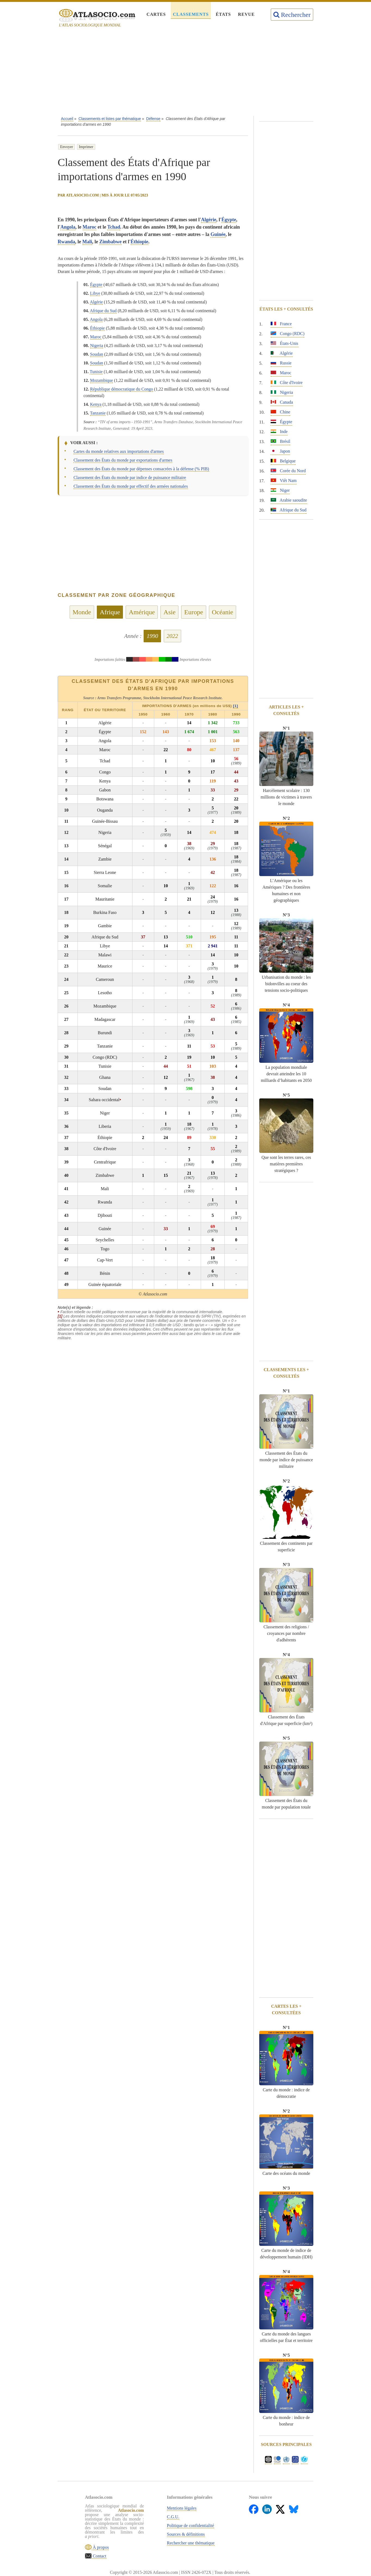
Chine (280, 412)
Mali (87, 241)
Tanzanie (98, 413)
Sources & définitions (186, 2534)
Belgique (283, 461)
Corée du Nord (288, 470)
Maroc (90, 227)
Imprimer (86, 147)
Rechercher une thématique (191, 2543)
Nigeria (96, 345)
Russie (281, 363)
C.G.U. (173, 2516)
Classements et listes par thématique (109, 118)
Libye (95, 293)
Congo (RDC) (287, 333)
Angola (67, 227)
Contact (99, 2556)
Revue (246, 14)
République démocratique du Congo (121, 389)
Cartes (156, 14)
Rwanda (66, 241)
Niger (280, 490)
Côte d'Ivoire (286, 382)
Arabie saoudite (289, 500)
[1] (235, 706)
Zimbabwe (110, 241)
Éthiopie (139, 241)
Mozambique (101, 380)
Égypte (228, 219)
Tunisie (96, 371)
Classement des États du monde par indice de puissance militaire (129, 477)
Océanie (222, 612)
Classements (191, 14)
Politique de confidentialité (190, 2525)
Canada (282, 402)
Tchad (113, 227)
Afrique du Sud (103, 310)
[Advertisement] (185, 73)
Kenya (95, 404)
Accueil (67, 118)
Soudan (96, 354)
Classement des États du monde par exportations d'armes (122, 460)
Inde (279, 431)
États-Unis (284, 343)
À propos (100, 2547)
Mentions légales (182, 2508)
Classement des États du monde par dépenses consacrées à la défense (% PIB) (141, 468)
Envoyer (66, 147)
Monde (82, 612)
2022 (172, 636)
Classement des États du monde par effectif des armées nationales (130, 486)
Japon (280, 451)
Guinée (218, 234)
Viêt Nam (283, 480)
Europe (193, 612)
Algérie (208, 219)
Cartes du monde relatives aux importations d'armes (118, 451)
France (281, 323)
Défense (153, 118)
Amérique (142, 612)
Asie (169, 612)
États (223, 14)
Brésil (280, 441)
